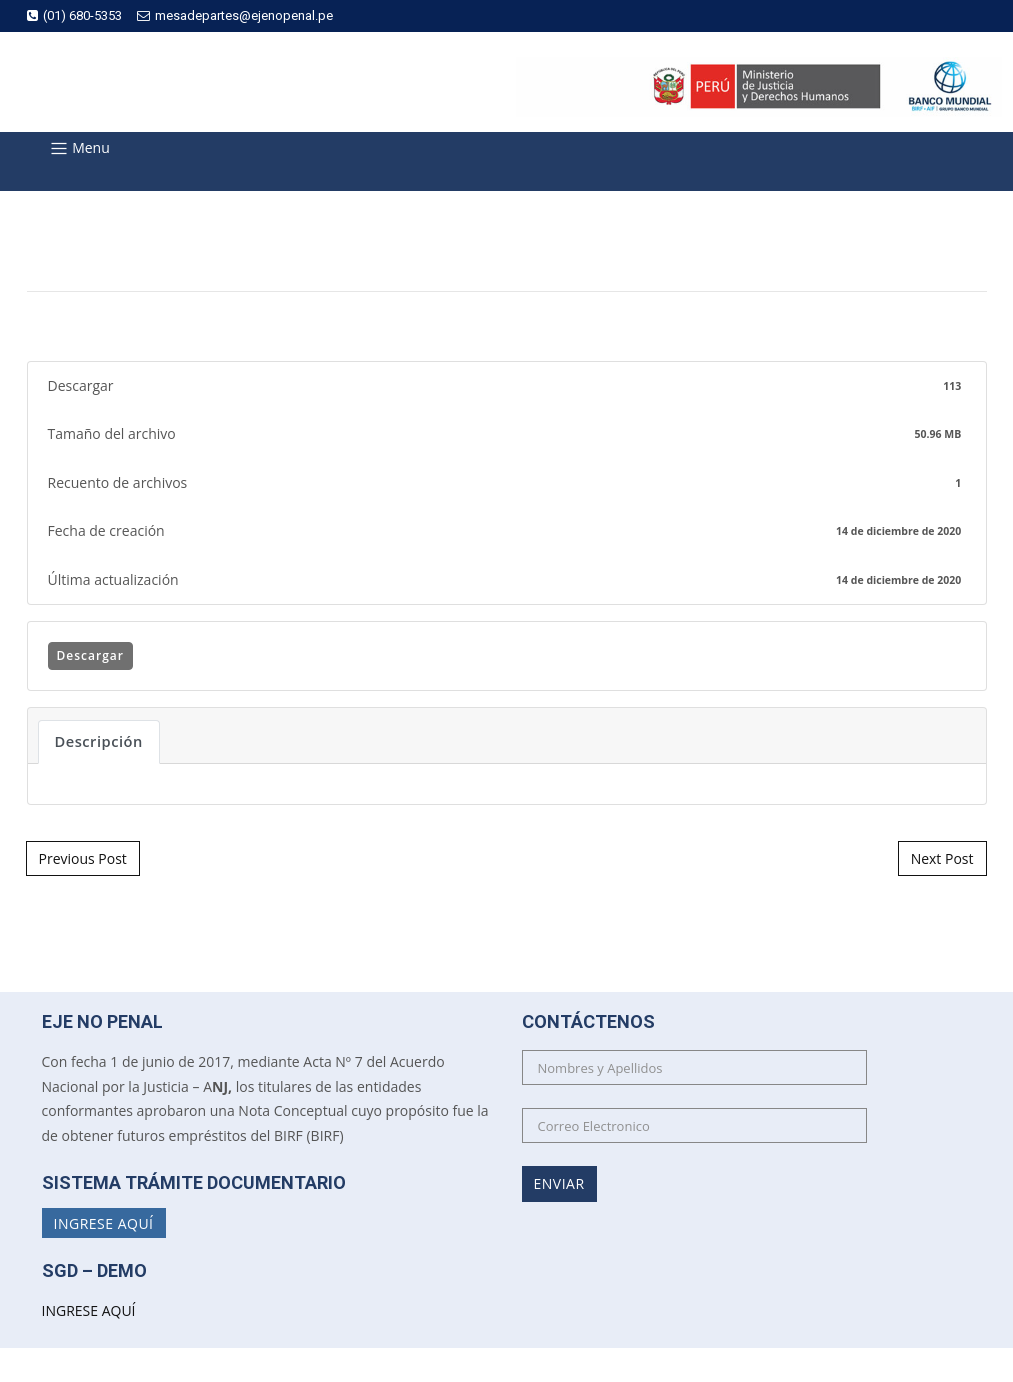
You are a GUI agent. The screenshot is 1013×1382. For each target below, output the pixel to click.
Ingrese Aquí (104, 1222)
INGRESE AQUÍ (89, 1310)
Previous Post (83, 858)
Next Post (942, 858)
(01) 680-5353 (74, 15)
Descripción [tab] (99, 741)
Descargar (90, 655)
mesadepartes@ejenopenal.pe (235, 15)
